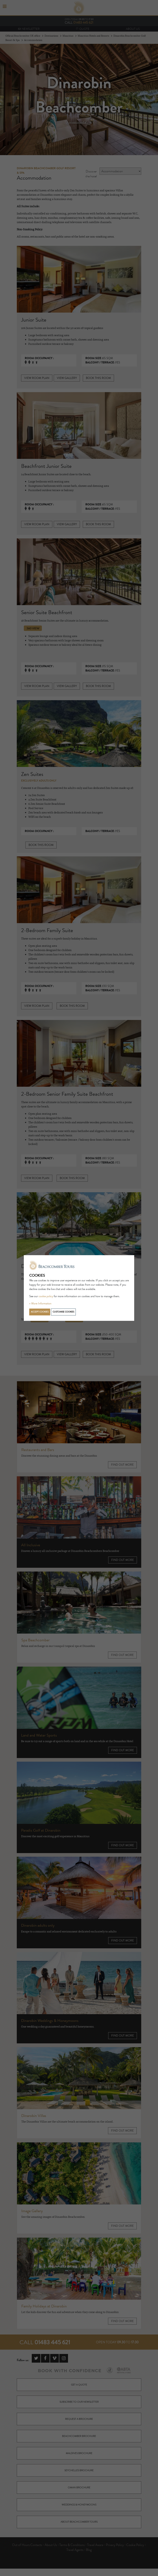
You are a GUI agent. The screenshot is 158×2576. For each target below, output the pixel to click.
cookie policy (46, 1296)
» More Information (40, 1303)
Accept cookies (40, 1311)
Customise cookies (63, 1311)
